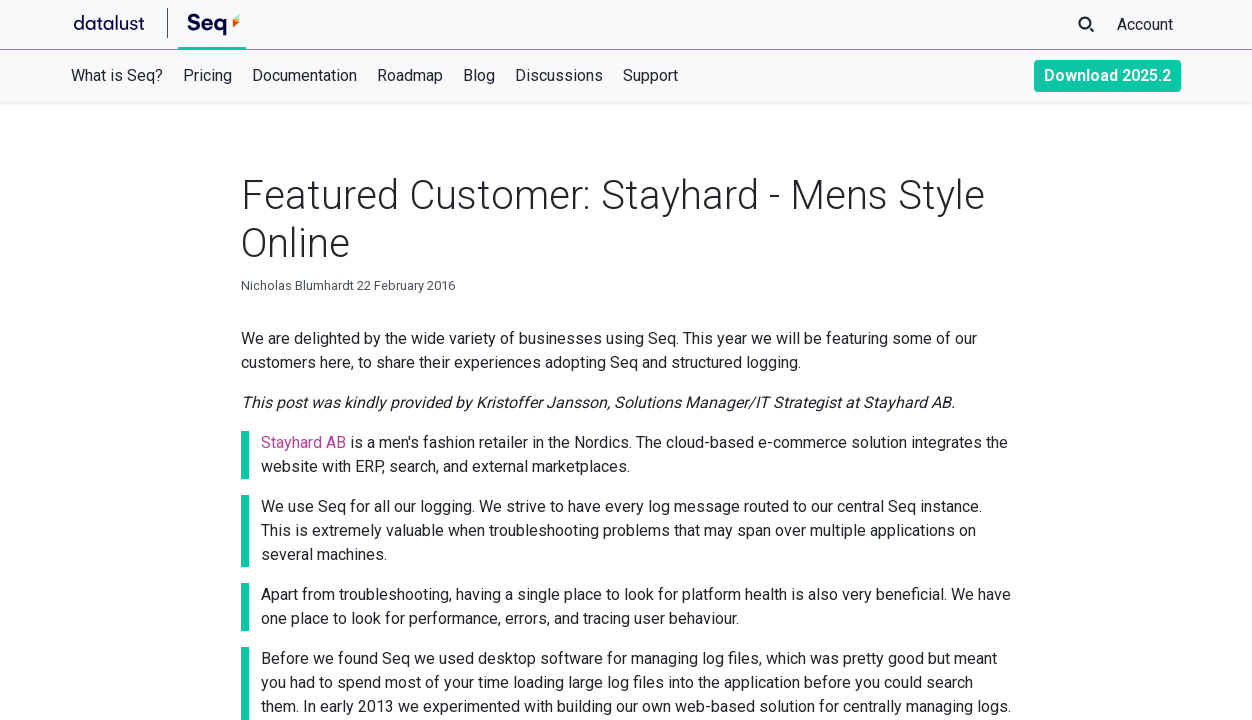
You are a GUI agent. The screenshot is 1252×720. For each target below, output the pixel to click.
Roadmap (410, 75)
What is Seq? (117, 75)
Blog (479, 75)
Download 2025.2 (1107, 75)
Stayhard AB (303, 442)
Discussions (559, 75)
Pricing (207, 75)
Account (1145, 24)
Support (650, 75)
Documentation (304, 75)
